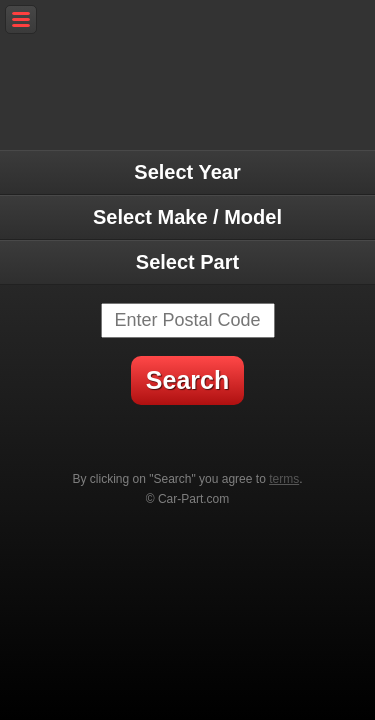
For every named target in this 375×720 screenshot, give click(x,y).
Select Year (187, 172)
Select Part (187, 262)
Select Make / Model (187, 217)
